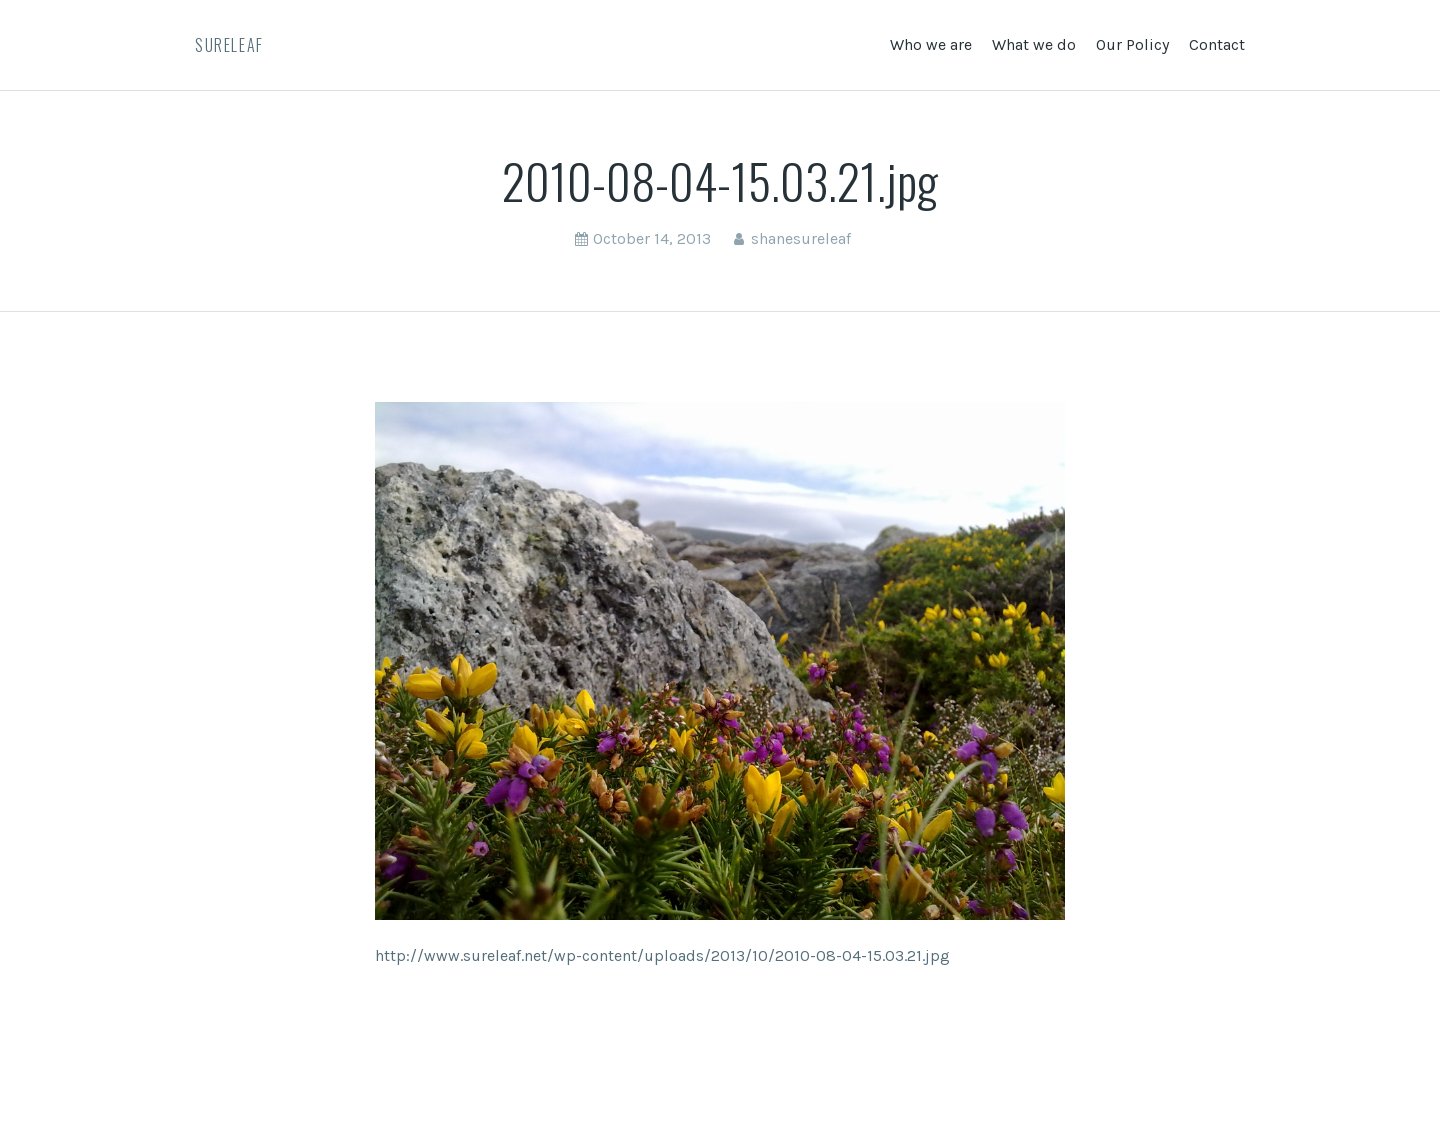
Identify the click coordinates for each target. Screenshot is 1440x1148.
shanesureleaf (801, 238)
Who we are (931, 44)
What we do (1034, 44)
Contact (1217, 44)
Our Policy (1132, 44)
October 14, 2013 (652, 238)
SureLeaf (229, 45)
